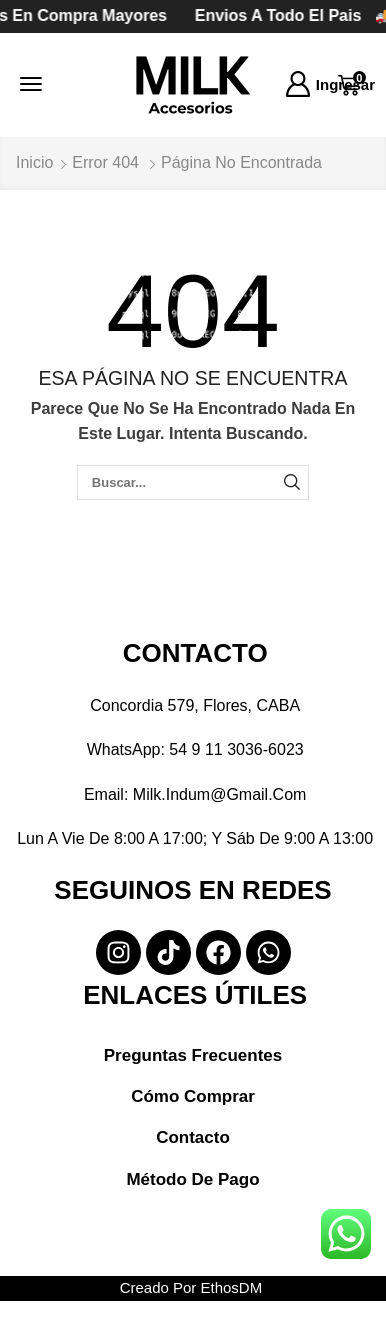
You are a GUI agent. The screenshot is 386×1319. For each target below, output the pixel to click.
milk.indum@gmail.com (220, 794)
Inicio (34, 162)
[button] (31, 84)
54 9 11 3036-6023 (236, 749)
